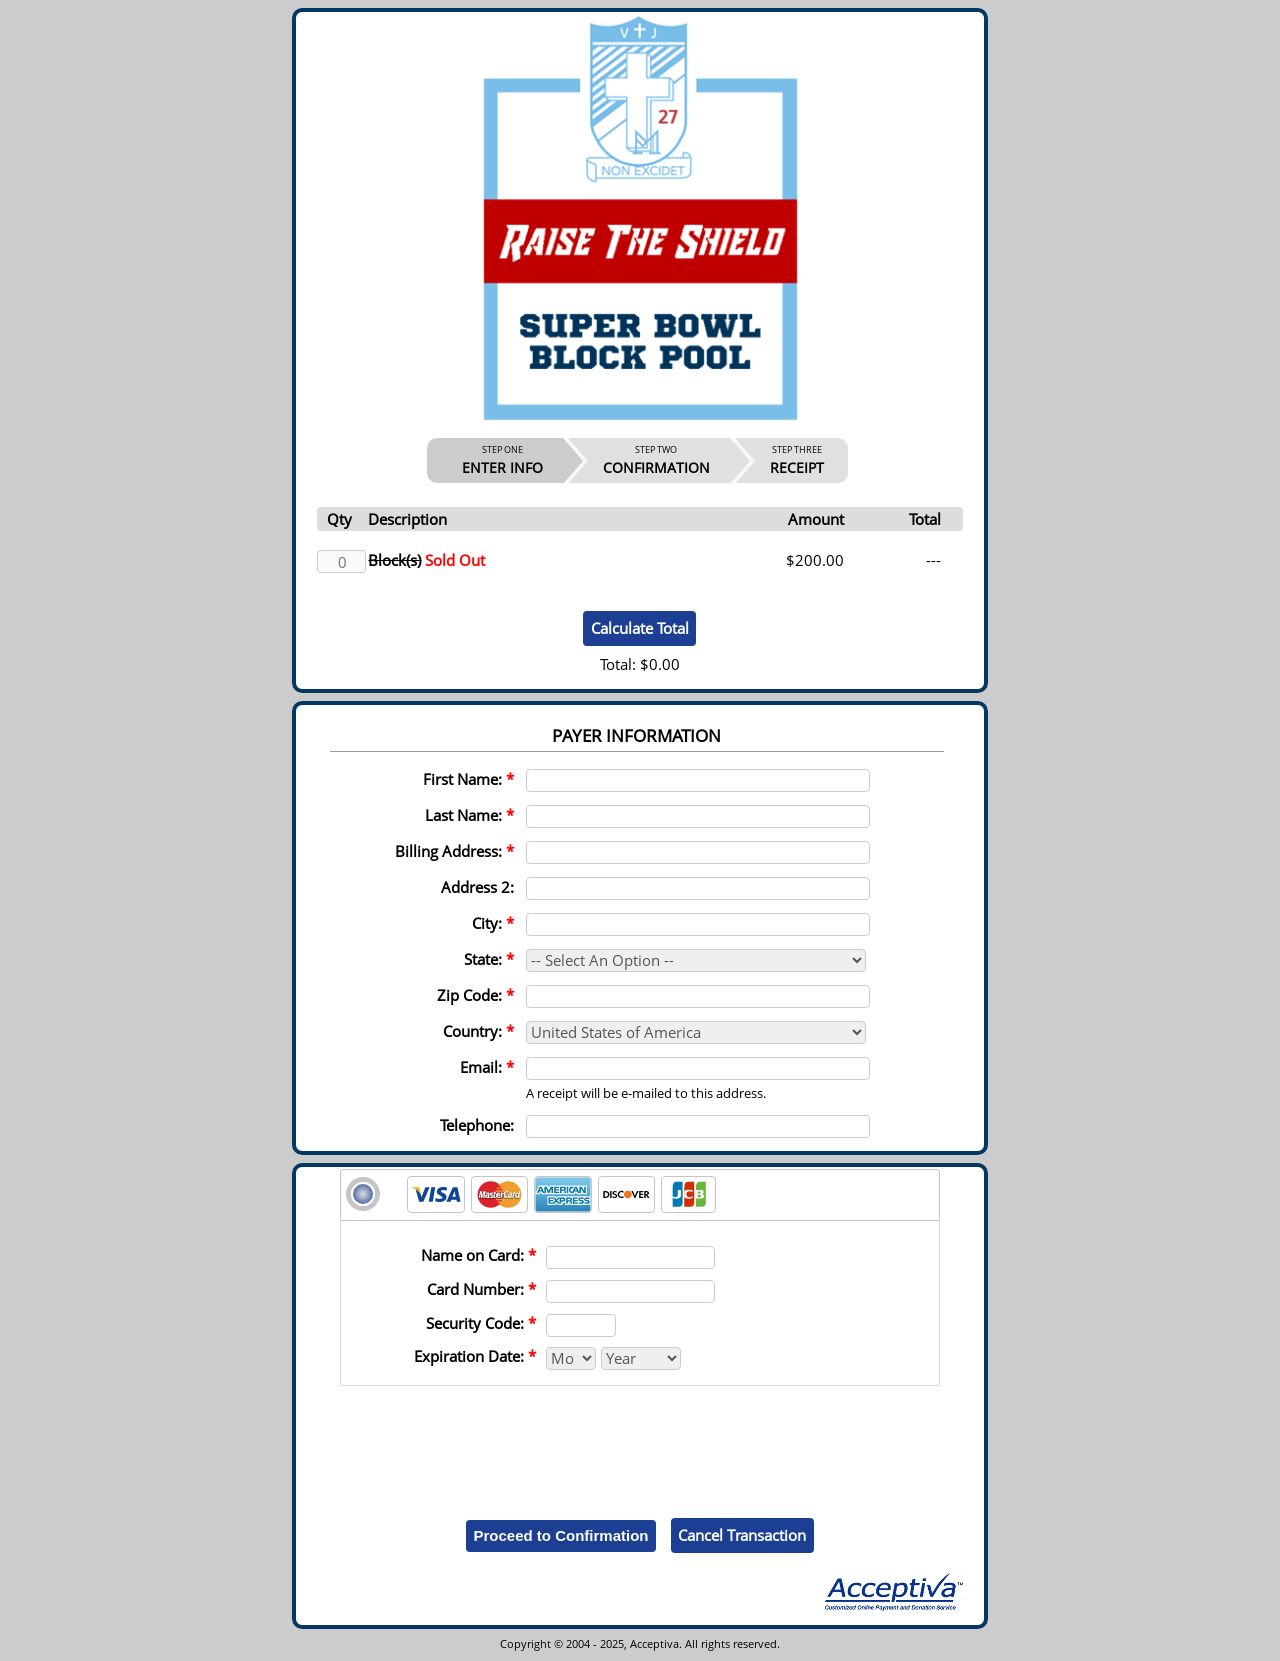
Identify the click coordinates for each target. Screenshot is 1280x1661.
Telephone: (477, 1125)
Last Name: (469, 815)
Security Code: (481, 1323)
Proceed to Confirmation (560, 1535)
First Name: (468, 779)
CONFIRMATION (656, 460)
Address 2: (477, 887)
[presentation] (640, 1437)
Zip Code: (475, 995)
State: (489, 959)
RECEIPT (797, 460)
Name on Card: (478, 1255)
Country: (478, 1031)
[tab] (640, 1195)
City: (493, 923)
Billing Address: (454, 851)
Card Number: (481, 1289)
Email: (487, 1067)
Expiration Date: (475, 1356)
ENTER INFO (502, 460)
